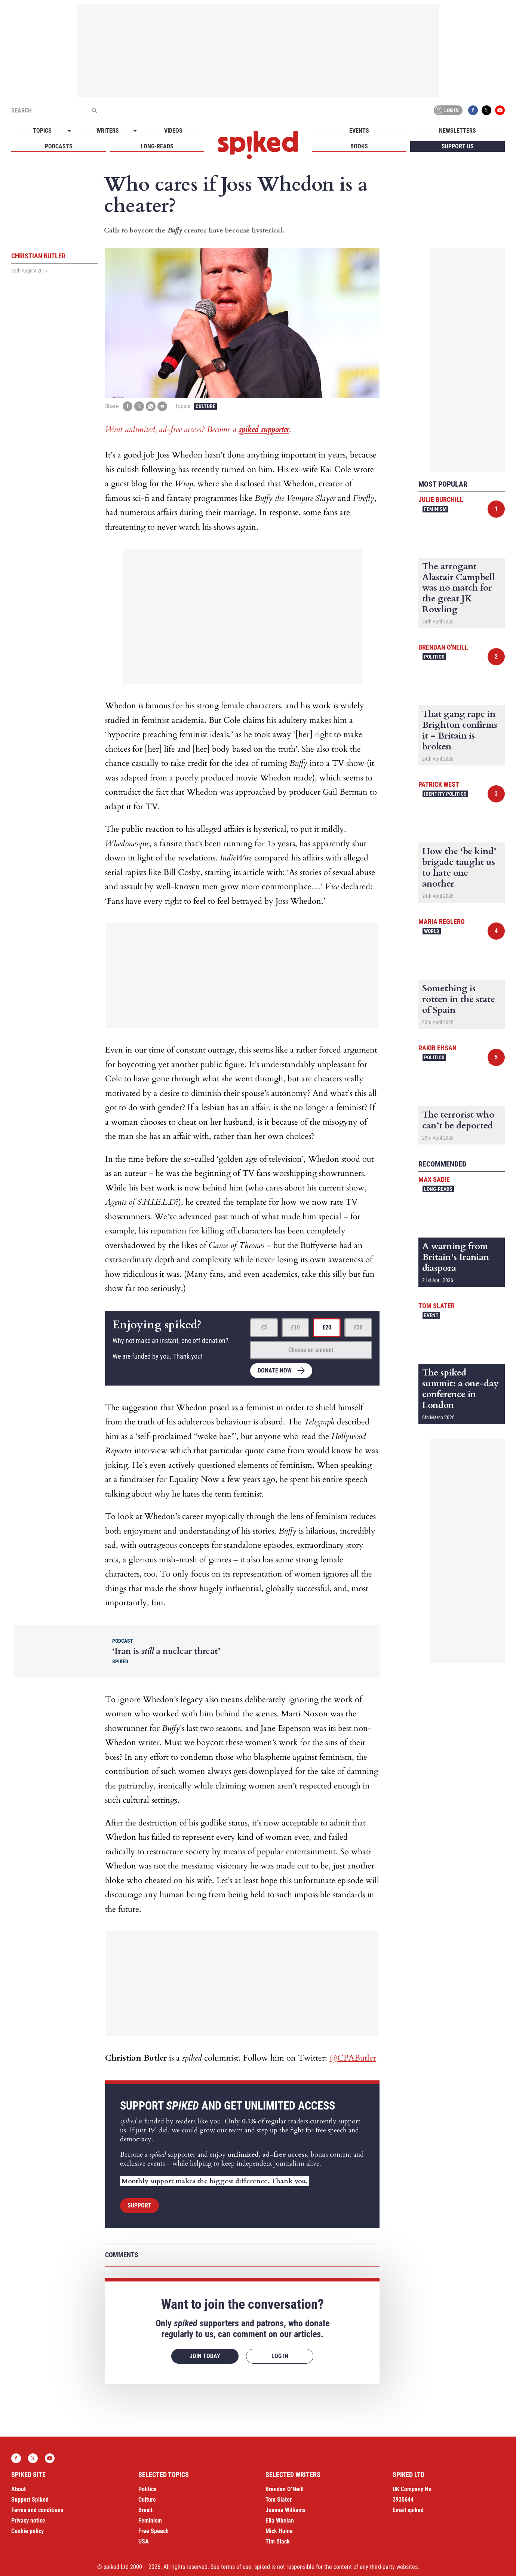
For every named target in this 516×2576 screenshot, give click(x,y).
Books (359, 146)
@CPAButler (352, 2058)
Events (359, 130)
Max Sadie (434, 1179)
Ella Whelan (279, 2520)
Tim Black (277, 2541)
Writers (107, 130)
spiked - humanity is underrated (258, 145)
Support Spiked (30, 2499)
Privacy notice (28, 2520)
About (18, 2489)
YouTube (500, 110)
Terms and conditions (37, 2510)
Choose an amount (311, 1349)
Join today (205, 2356)
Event (431, 1315)
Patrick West (438, 784)
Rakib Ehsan (437, 1048)
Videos (173, 130)
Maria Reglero (441, 921)
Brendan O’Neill (284, 2489)
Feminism (435, 509)
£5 (264, 1327)
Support (139, 2205)
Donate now (275, 1370)
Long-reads (157, 146)
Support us (458, 146)
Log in (447, 110)
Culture (205, 406)
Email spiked (408, 2510)
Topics (42, 130)
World (431, 931)
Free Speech (153, 2531)
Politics (434, 657)
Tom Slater (436, 1306)
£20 (326, 1327)
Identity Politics (445, 794)
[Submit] (94, 110)
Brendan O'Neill (443, 647)
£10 (295, 1327)
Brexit (145, 2510)
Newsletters (457, 130)
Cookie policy (27, 2531)
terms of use (236, 2566)
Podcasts (59, 146)
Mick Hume (279, 2531)
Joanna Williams (285, 2510)
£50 (358, 1327)
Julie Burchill (440, 499)
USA (143, 2541)
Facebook (473, 110)
